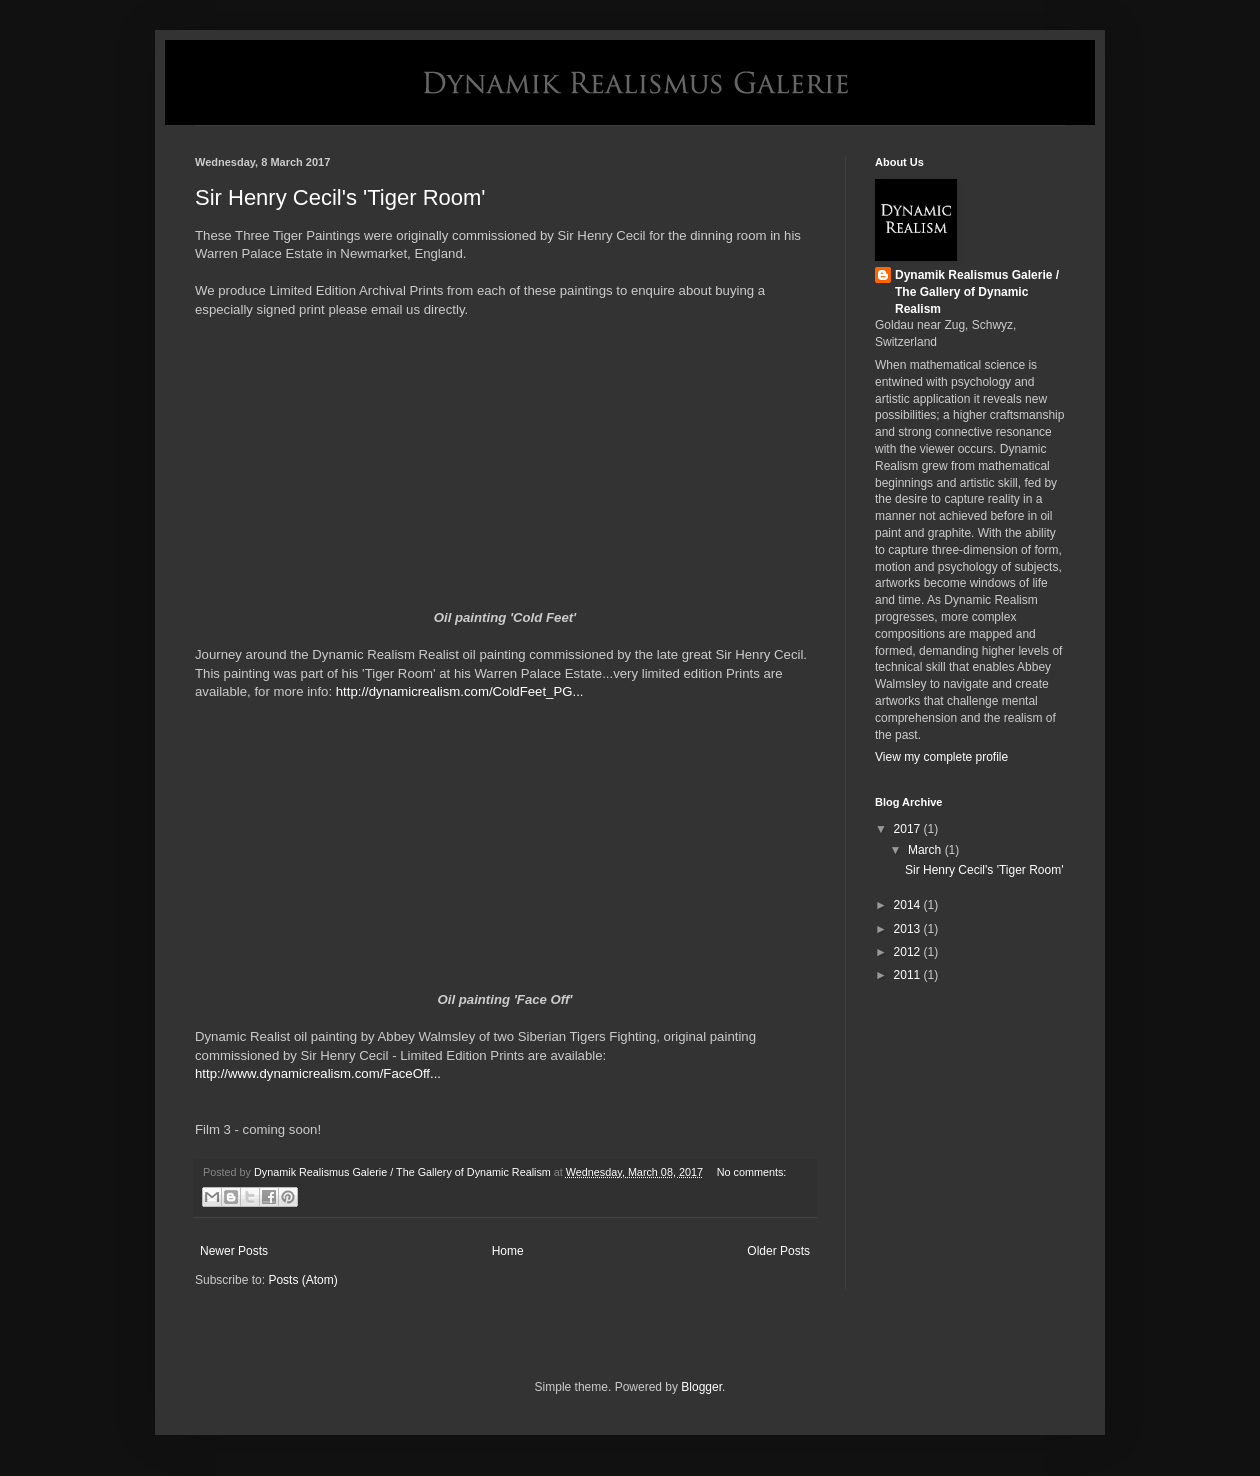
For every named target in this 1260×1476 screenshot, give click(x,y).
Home (508, 1251)
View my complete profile (941, 757)
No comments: (752, 1172)
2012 (909, 952)
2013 (909, 929)
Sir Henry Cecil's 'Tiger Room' (340, 197)
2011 (909, 975)
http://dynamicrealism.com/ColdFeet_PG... (460, 691)
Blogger (701, 1387)
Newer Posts (234, 1251)
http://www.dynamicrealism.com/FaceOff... (318, 1073)
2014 (909, 905)
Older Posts (778, 1251)
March (926, 850)
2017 (909, 829)
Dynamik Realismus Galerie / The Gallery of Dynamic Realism (977, 292)
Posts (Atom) (302, 1280)
